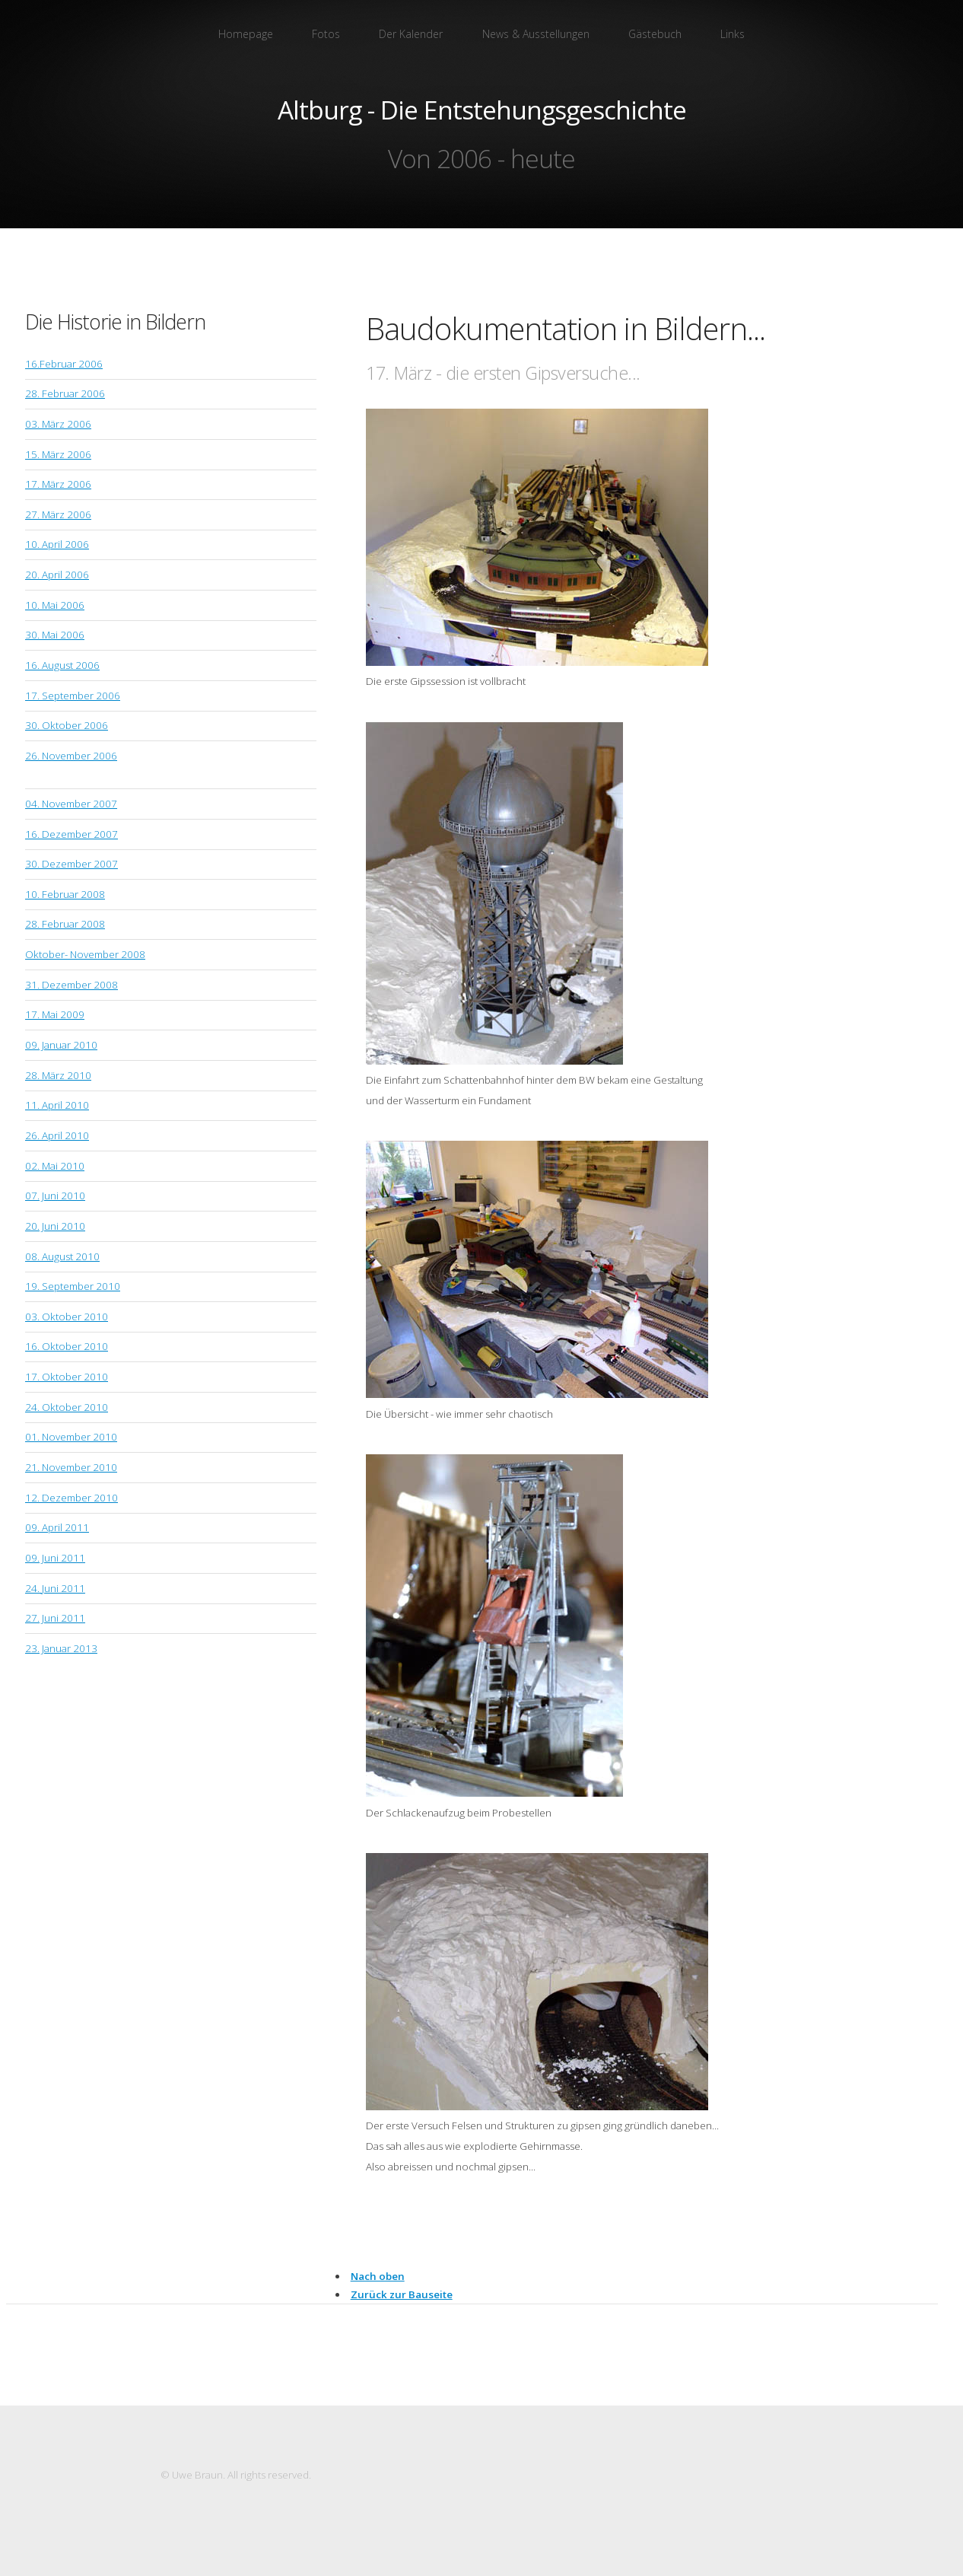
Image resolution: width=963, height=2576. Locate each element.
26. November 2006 (71, 756)
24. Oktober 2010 (66, 1407)
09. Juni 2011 (55, 1558)
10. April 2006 (57, 544)
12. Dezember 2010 (71, 1498)
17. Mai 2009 (54, 1014)
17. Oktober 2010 (66, 1377)
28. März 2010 (58, 1075)
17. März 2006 (58, 484)
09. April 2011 (57, 1527)
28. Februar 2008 (65, 924)
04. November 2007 (71, 803)
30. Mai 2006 (54, 635)
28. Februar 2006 (65, 393)
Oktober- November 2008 (85, 954)
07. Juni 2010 (55, 1195)
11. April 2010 (57, 1105)
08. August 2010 (62, 1256)
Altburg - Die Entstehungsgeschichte (482, 109)
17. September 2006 (72, 695)
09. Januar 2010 (61, 1045)
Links (732, 34)
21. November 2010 (71, 1467)
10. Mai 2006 (54, 605)
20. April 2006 (57, 574)
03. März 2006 (58, 424)
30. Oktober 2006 (66, 725)
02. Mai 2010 (54, 1166)
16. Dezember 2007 (71, 834)
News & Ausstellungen (536, 34)
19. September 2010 (72, 1286)
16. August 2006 (62, 665)
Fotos (326, 34)
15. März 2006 (58, 454)
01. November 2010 (71, 1437)
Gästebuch (655, 34)
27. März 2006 (58, 514)
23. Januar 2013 (61, 1648)
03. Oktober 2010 (66, 1316)
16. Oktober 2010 (66, 1346)
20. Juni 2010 (55, 1226)
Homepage (245, 34)
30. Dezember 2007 (71, 864)
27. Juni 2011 (55, 1618)
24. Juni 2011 (55, 1588)
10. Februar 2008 (65, 894)
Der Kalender (411, 34)
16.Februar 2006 (64, 364)
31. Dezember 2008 (71, 985)
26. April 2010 (57, 1135)
